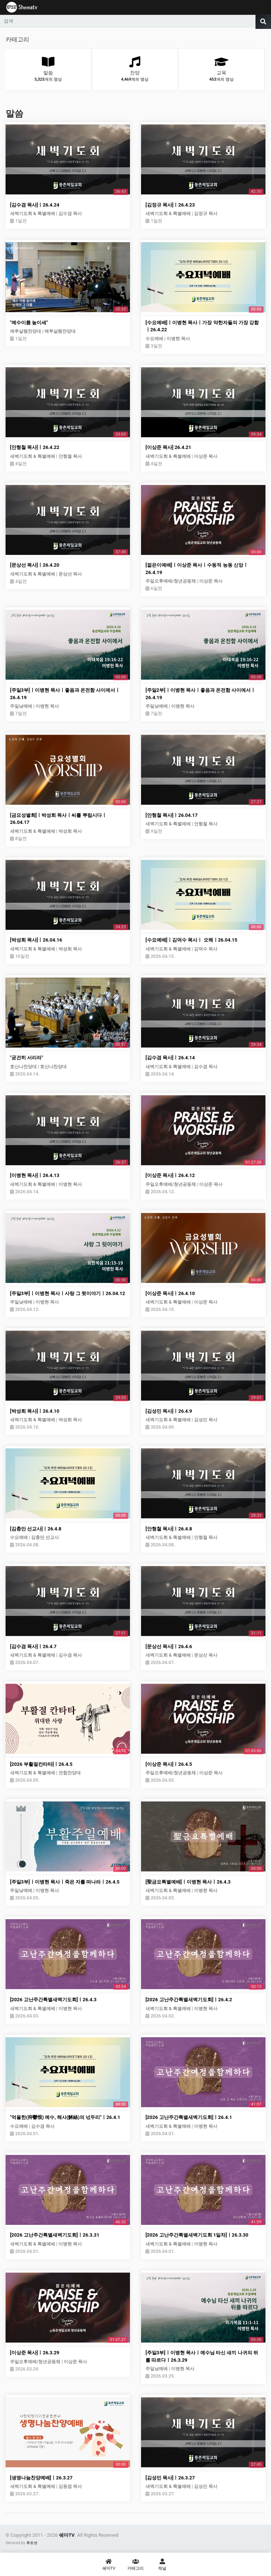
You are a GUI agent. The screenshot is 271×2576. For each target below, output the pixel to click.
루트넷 (31, 2542)
